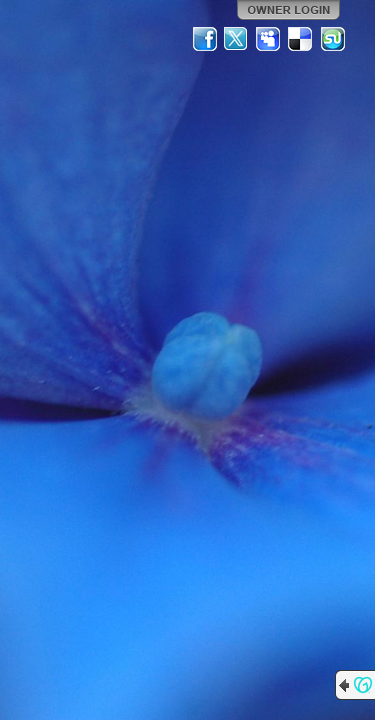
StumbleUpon (333, 39)
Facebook (205, 39)
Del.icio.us (301, 39)
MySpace (269, 39)
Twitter (237, 39)
